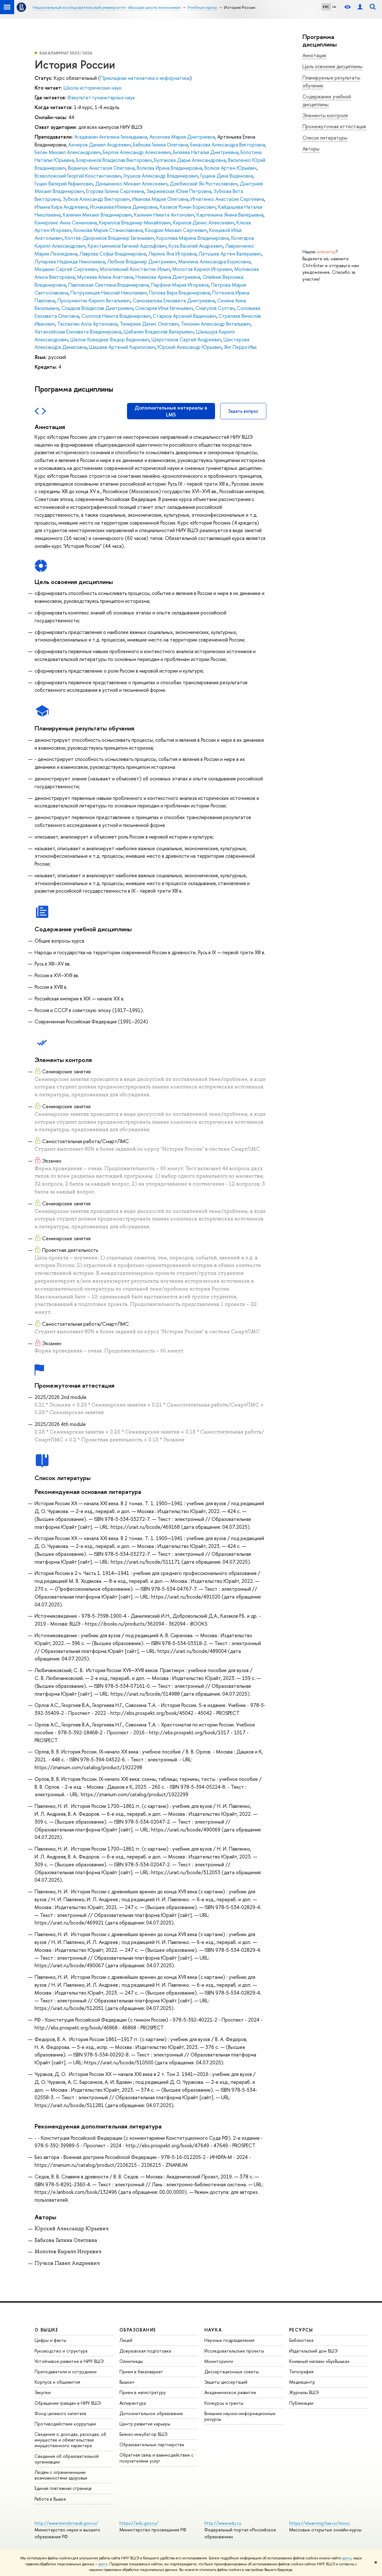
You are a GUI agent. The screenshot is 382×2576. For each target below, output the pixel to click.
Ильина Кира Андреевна (61, 206)
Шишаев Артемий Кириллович (122, 347)
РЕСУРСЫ (301, 2330)
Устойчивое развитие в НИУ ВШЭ (69, 2361)
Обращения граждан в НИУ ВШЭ (68, 2403)
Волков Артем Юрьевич (230, 167)
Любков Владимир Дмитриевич (141, 261)
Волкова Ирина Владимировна (169, 167)
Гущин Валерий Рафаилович (64, 183)
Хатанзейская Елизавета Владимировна (78, 331)
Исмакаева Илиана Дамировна (124, 206)
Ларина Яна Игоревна (172, 253)
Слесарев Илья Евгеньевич (164, 308)
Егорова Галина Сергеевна (115, 191)
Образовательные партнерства (151, 2444)
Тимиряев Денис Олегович (149, 323)
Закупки (43, 2392)
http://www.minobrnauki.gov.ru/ (66, 2523)
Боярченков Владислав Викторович (114, 160)
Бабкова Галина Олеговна (160, 144)
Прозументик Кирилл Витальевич (94, 300)
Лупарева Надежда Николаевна (70, 261)
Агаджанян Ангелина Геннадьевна (110, 136)
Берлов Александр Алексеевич (137, 152)
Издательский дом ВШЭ (313, 2351)
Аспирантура (132, 2403)
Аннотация (314, 55)
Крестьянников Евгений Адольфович (127, 245)
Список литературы (324, 137)
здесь (346, 2558)
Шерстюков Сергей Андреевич (186, 339)
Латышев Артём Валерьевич (230, 253)
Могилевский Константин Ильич (135, 269)
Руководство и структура (61, 2351)
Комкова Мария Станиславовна (108, 230)
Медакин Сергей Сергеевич (66, 269)
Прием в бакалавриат (141, 2372)
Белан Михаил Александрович (68, 152)
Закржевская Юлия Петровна (178, 191)
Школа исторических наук (92, 87)
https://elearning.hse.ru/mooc (319, 2523)
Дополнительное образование (151, 2413)
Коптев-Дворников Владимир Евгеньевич (109, 237)
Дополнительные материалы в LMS (171, 411)
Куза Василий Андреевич (196, 245)
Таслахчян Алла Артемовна (87, 323)
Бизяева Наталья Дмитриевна (205, 152)
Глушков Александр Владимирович (161, 175)
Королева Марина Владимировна (192, 237)
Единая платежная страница (63, 2488)
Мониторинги (218, 2361)
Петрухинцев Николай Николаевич (108, 292)
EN (334, 7)
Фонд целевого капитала (60, 2413)
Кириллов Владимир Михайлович (135, 222)
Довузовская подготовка (145, 2351)
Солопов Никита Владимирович (116, 315)
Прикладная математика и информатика (145, 77)
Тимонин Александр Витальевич (216, 323)
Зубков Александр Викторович (96, 198)
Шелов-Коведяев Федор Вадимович (109, 339)
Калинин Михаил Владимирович (97, 214)
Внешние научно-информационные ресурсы (239, 2416)
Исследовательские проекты (234, 2351)
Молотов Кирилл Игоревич (202, 269)
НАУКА (213, 2330)
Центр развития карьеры (144, 2424)
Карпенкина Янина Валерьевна (230, 214)
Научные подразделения (229, 2340)
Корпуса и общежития (57, 2382)
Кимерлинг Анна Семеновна (66, 222)
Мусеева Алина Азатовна (105, 276)
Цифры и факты (50, 2340)
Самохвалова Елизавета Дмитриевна (174, 300)
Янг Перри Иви (240, 347)
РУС (326, 7)
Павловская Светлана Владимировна (108, 284)
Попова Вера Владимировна (179, 292)
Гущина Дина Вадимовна (226, 175)
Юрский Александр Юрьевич (190, 347)
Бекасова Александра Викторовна (227, 144)
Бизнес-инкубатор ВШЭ (143, 2434)
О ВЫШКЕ (46, 2330)
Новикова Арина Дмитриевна (168, 276)
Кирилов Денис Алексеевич (203, 222)
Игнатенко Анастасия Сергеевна (227, 198)
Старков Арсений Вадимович (184, 315)
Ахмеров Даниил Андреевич (99, 144)
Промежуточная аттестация (334, 126)
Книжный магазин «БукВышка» (319, 2361)
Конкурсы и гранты (223, 2403)
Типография (301, 2372)
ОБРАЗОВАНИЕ (137, 2330)
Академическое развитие (230, 2392)
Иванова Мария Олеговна (160, 198)
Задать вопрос (243, 411)
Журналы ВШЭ (304, 2392)
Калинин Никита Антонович (164, 214)
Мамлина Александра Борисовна (214, 261)
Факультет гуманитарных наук (101, 97)
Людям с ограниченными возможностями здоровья (61, 2475)
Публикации (301, 2403)
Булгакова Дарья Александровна (190, 160)
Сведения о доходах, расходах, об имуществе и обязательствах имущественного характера (70, 2439)
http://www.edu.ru (222, 2523)
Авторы (310, 148)
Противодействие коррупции (65, 2424)
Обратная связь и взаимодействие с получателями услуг (156, 2457)
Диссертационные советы (231, 2372)
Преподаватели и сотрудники (66, 2372)
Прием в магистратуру (142, 2392)
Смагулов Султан (215, 308)
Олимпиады (131, 2361)
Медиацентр (302, 2382)
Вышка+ (127, 2382)
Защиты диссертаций (225, 2382)
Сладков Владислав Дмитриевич (97, 308)
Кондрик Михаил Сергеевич (176, 230)
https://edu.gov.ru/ (138, 2523)
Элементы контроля (325, 115)
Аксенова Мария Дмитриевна (182, 136)
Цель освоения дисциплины (332, 66)
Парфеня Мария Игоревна (180, 284)
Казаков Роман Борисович (188, 206)
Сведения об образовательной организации (67, 2459)
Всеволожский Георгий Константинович (78, 175)
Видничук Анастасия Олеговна (101, 167)
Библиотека (301, 2340)
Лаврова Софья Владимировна (113, 253)
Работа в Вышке (50, 2499)
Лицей (125, 2340)
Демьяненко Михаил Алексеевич (131, 183)
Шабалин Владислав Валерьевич (159, 331)
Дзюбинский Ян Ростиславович (204, 183)
